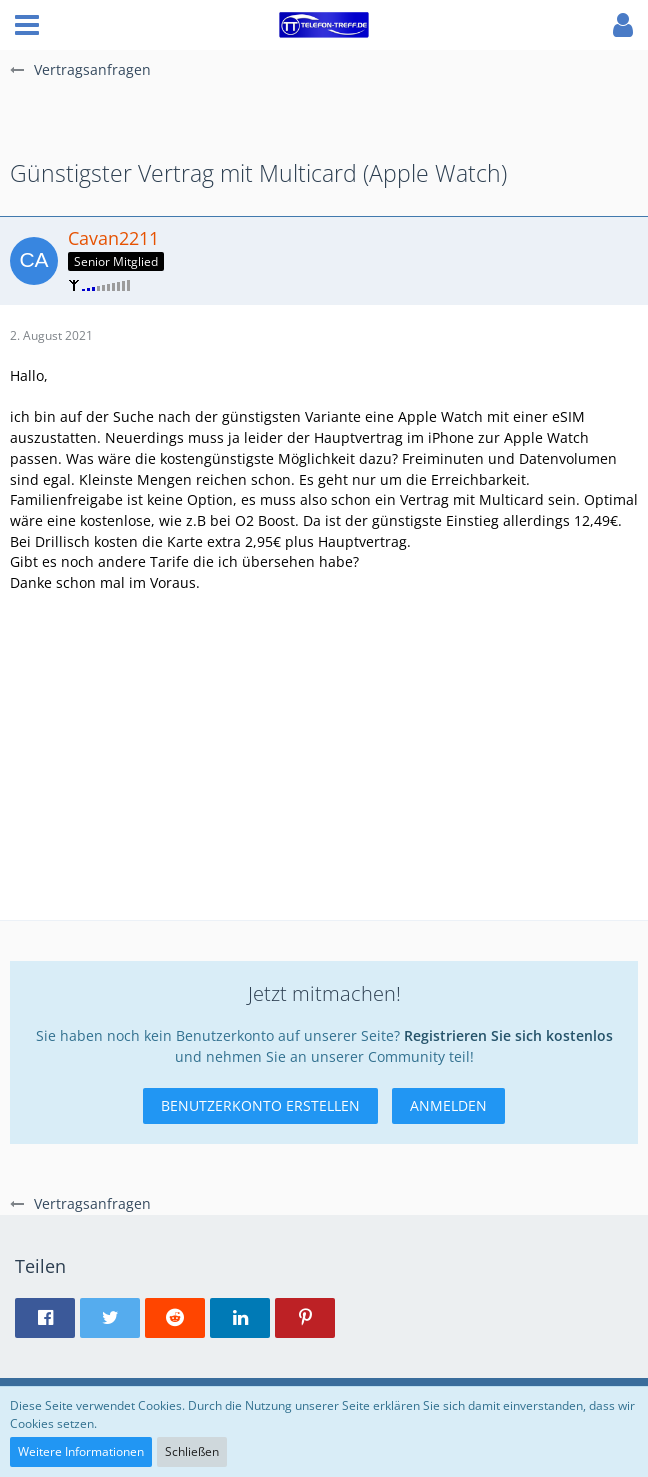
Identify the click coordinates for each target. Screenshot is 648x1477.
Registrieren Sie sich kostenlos (508, 1035)
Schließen (192, 1451)
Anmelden (448, 1105)
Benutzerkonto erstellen (260, 1105)
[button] (27, 25)
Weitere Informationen (81, 1451)
